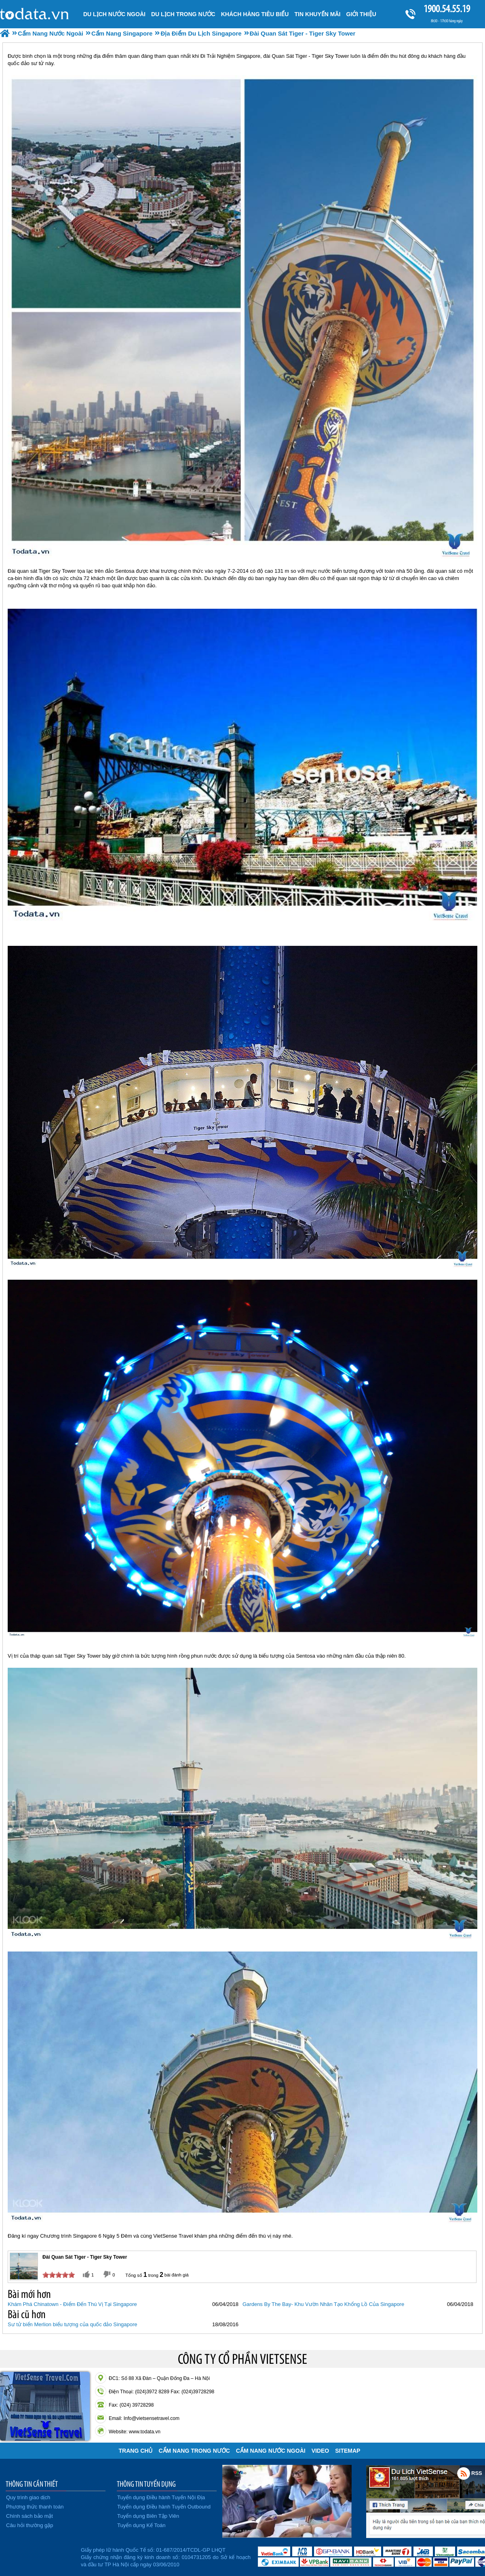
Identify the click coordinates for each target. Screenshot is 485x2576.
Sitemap (347, 2450)
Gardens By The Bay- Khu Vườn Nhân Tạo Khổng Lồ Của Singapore (323, 2304)
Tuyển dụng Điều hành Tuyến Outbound (164, 2507)
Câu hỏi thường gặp (29, 2525)
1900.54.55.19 (446, 9)
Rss (463, 2473)
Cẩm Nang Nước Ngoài (271, 2450)
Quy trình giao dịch (28, 2497)
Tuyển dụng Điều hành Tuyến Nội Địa (161, 2497)
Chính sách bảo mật (29, 2516)
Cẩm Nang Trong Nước (194, 2450)
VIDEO (320, 2450)
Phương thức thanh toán (34, 2507)
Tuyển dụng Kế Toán (141, 2525)
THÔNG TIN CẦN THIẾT (32, 2484)
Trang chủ (136, 2450)
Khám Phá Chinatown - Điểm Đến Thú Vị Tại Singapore (72, 2304)
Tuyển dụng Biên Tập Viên (148, 2516)
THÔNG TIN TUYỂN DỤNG (146, 2484)
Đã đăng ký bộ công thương (39, 2556)
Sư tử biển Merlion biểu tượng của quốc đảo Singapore (72, 2324)
